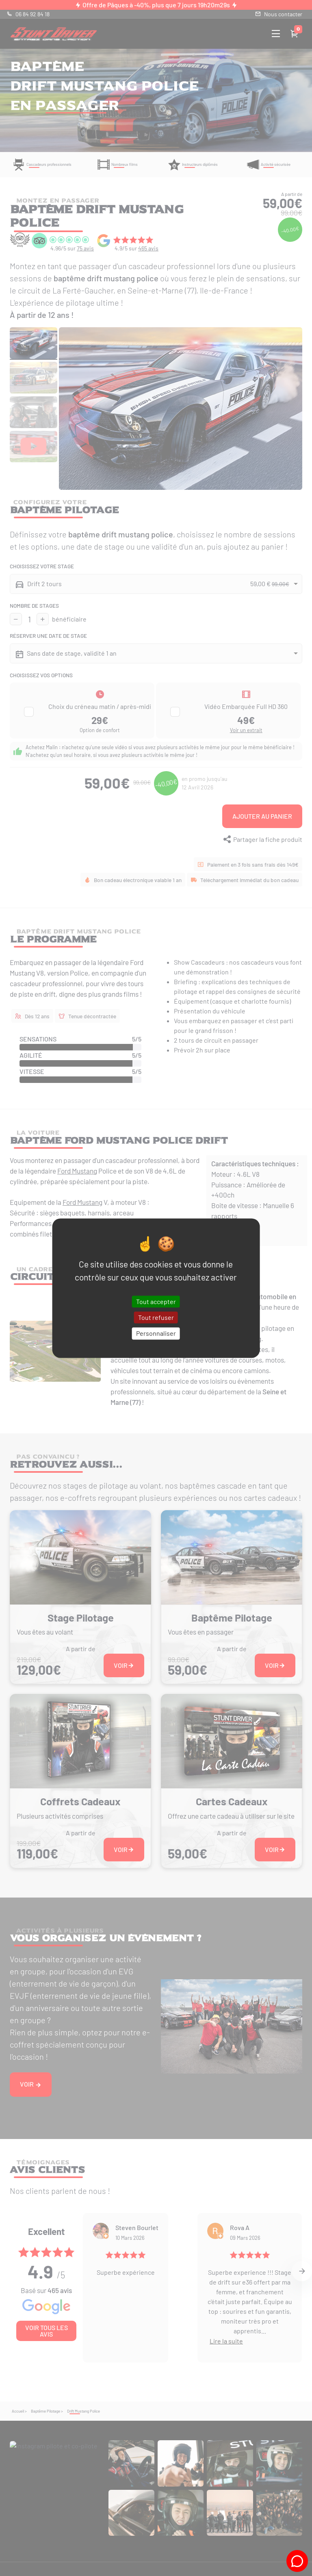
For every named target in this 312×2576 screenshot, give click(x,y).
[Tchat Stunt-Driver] (297, 2561)
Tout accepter (156, 1301)
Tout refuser (156, 1318)
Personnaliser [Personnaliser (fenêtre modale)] (156, 1333)
